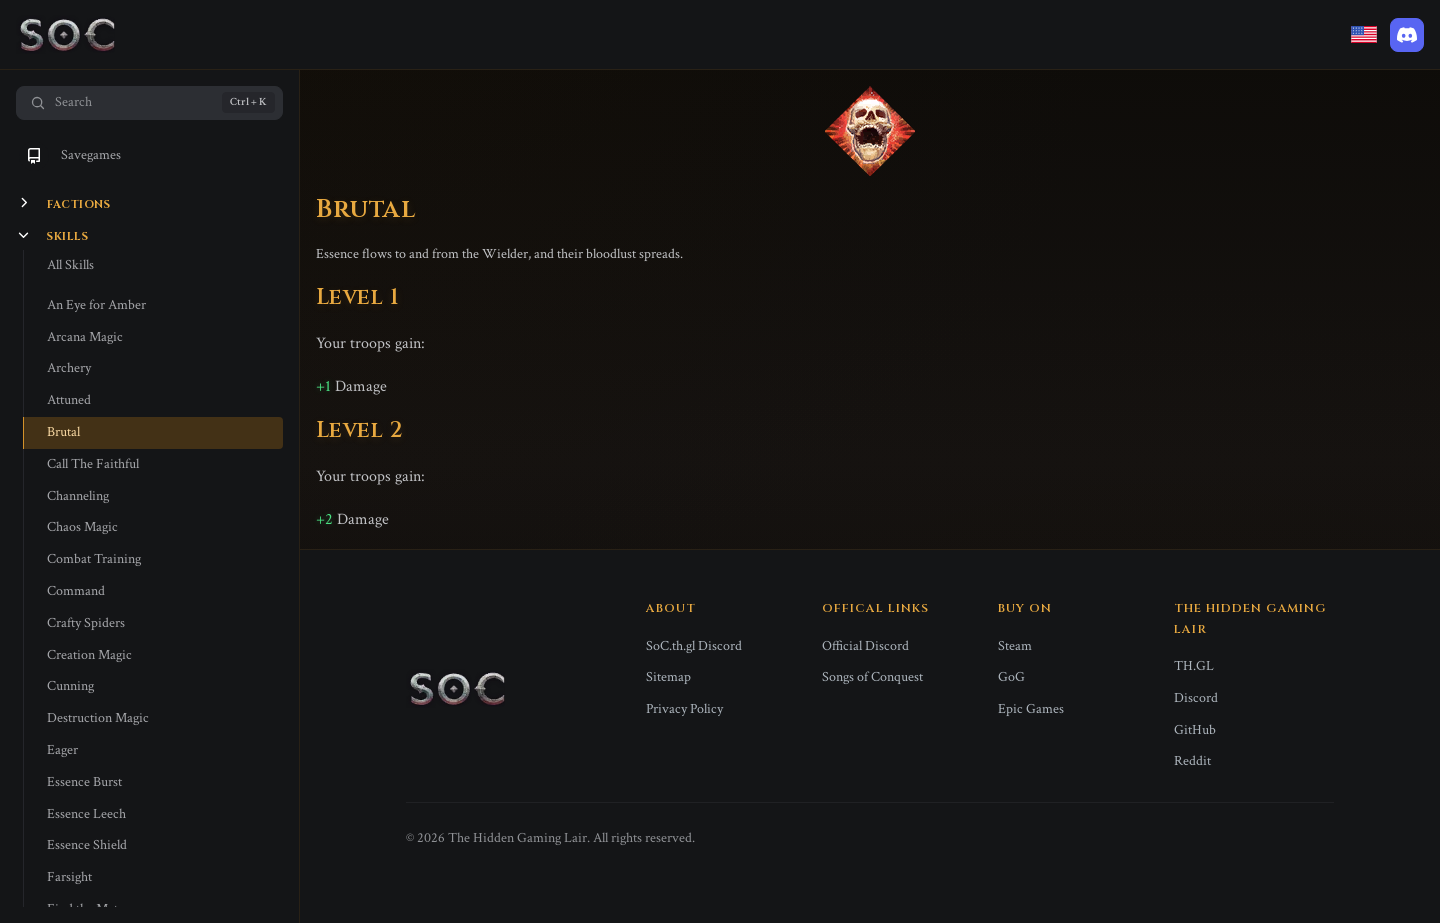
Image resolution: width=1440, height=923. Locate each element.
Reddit (1192, 761)
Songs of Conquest (872, 677)
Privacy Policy (684, 709)
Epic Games (1031, 709)
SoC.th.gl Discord (694, 646)
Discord (1196, 698)
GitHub (1195, 730)
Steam (1015, 646)
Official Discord (865, 646)
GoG (1011, 677)
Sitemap (668, 677)
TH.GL (1194, 666)
